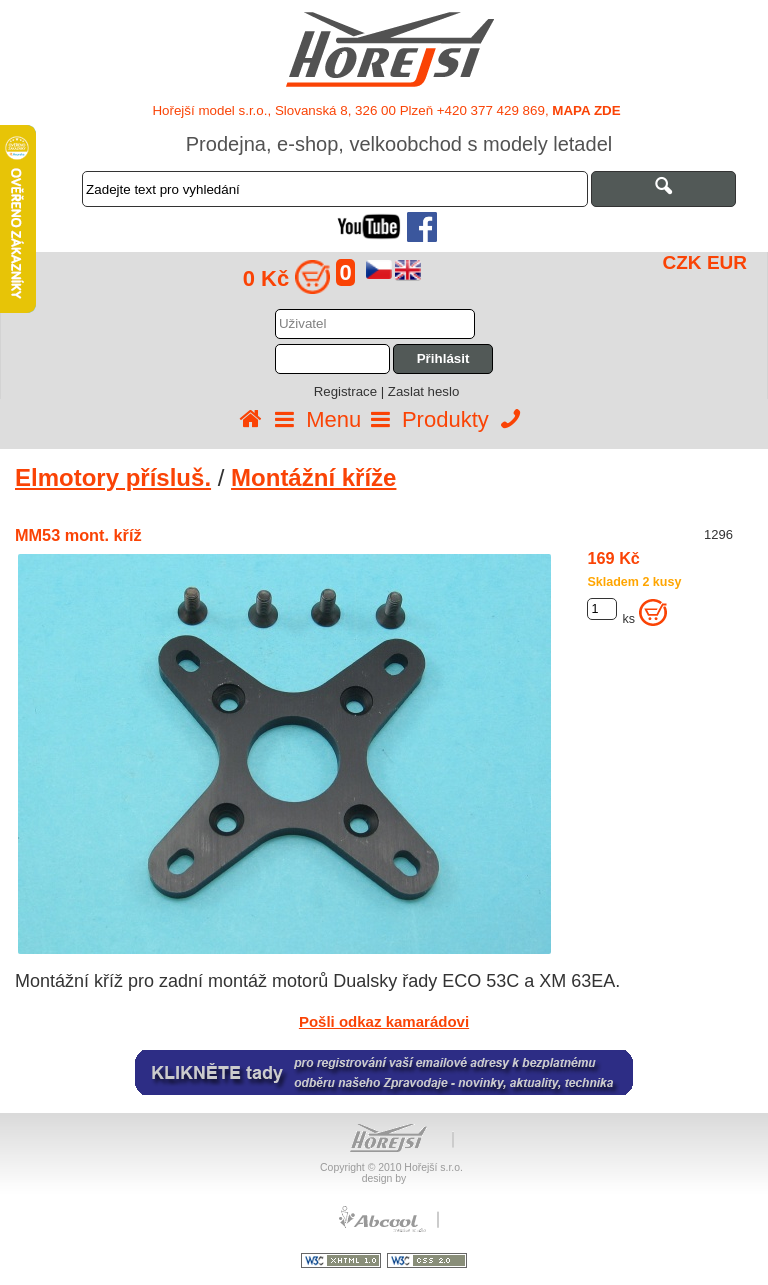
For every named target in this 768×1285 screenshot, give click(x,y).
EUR (727, 262)
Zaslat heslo (423, 391)
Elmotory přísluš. (113, 477)
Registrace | (351, 391)
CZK (682, 262)
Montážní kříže (313, 477)
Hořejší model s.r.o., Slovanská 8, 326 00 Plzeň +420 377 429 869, (386, 110)
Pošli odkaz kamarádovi (384, 1021)
